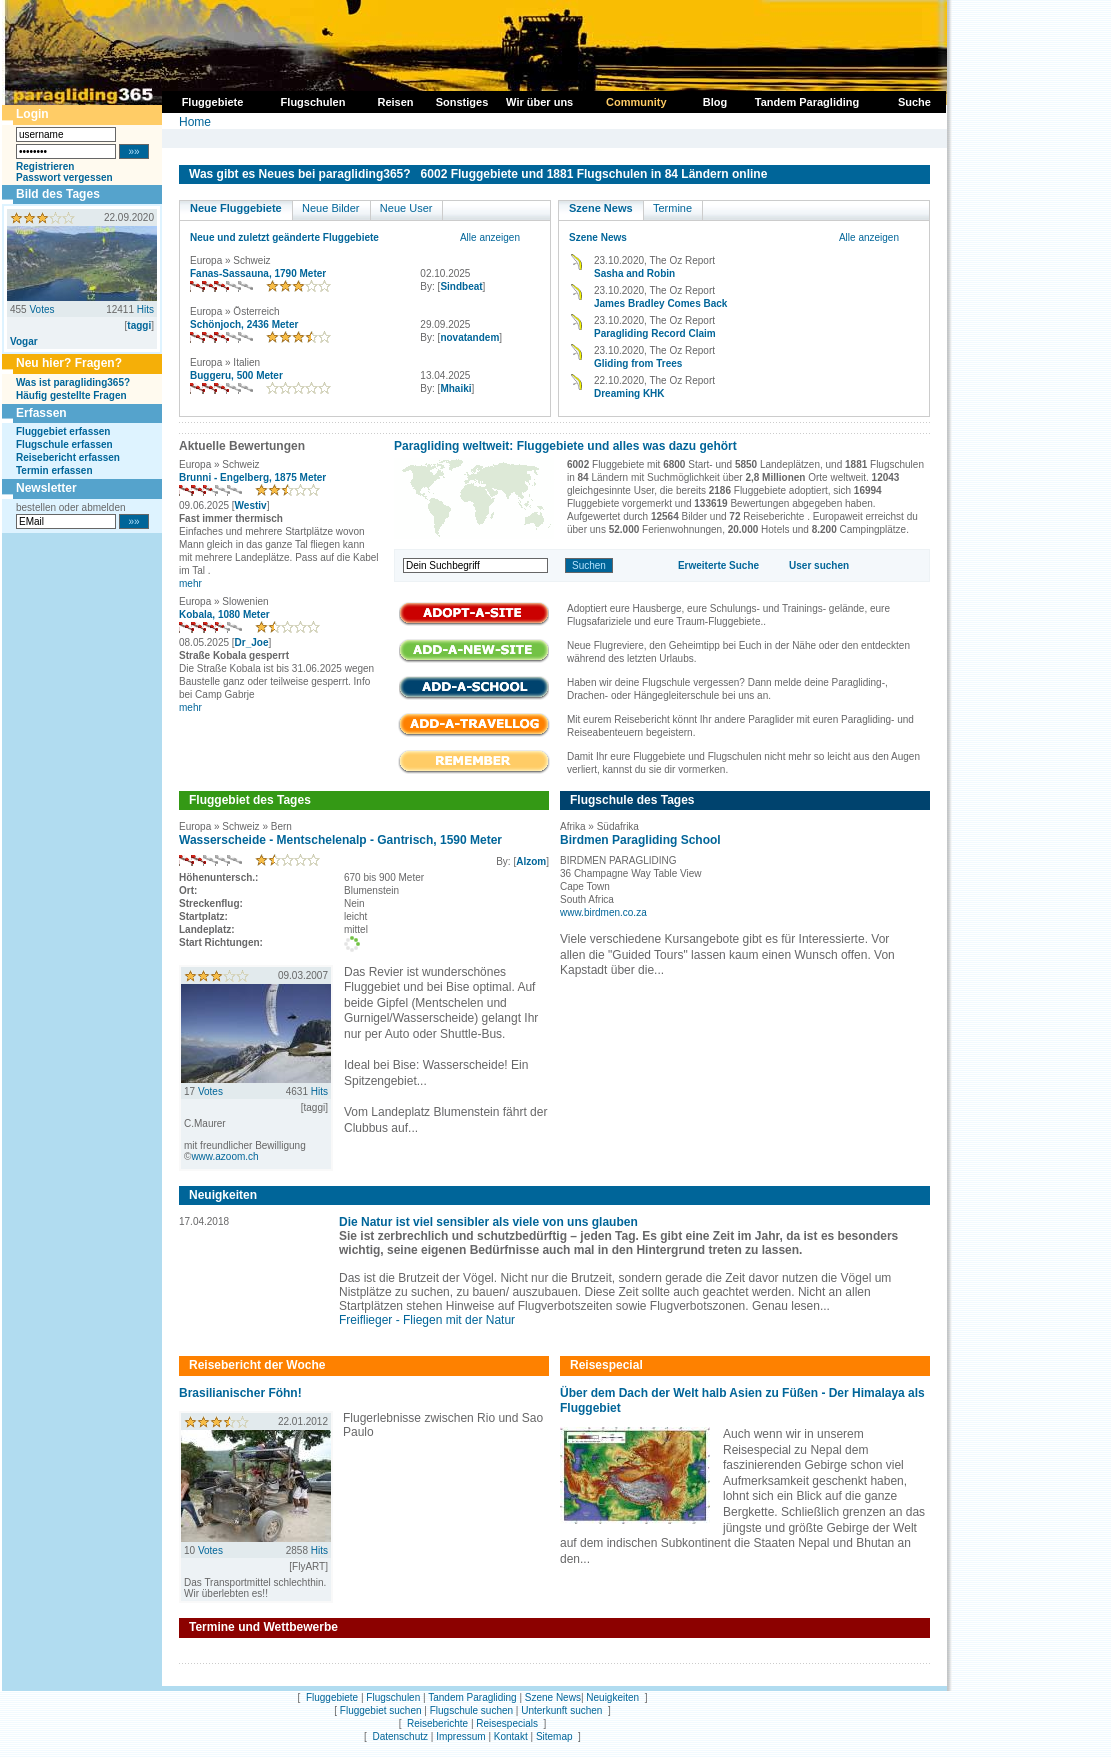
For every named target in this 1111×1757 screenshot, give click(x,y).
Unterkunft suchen (561, 1710)
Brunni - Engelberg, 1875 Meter (252, 477)
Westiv (251, 505)
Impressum (460, 1736)
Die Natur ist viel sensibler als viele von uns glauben (488, 1222)
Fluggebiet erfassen (63, 431)
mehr (190, 583)
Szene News (601, 208)
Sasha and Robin (634, 273)
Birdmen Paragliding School (640, 840)
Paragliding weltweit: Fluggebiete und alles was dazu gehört (565, 446)
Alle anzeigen (490, 237)
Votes (41, 309)
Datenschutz (400, 1736)
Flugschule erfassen (64, 444)
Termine (672, 208)
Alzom (531, 861)
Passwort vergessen (64, 177)
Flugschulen (393, 1697)
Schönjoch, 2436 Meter (244, 324)
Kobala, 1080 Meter (224, 614)
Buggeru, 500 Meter (236, 375)
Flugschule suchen (471, 1710)
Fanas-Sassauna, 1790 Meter (258, 273)
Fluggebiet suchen (381, 1710)
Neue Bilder (330, 208)
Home (195, 122)
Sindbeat (461, 286)
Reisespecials (507, 1723)
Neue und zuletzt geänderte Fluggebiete (284, 237)
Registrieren (45, 166)
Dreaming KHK (629, 393)
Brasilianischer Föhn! (240, 1393)
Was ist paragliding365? (73, 382)
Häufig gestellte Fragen (71, 395)
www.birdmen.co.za (603, 912)
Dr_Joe (252, 642)
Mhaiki (455, 388)
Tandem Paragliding (472, 1697)
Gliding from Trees (638, 363)
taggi (139, 325)
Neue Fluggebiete (236, 208)
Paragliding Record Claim (655, 333)
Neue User (406, 208)
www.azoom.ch (224, 1156)
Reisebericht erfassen (68, 457)
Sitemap (554, 1736)
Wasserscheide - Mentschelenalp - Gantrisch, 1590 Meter (340, 840)
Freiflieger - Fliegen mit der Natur (427, 1320)
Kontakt (511, 1736)
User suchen (819, 565)
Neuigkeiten (612, 1697)
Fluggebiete (332, 1697)
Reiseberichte (437, 1723)
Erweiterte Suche (718, 565)
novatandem (469, 337)
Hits (145, 309)
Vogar (24, 341)
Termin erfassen (54, 470)
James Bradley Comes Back (660, 303)
